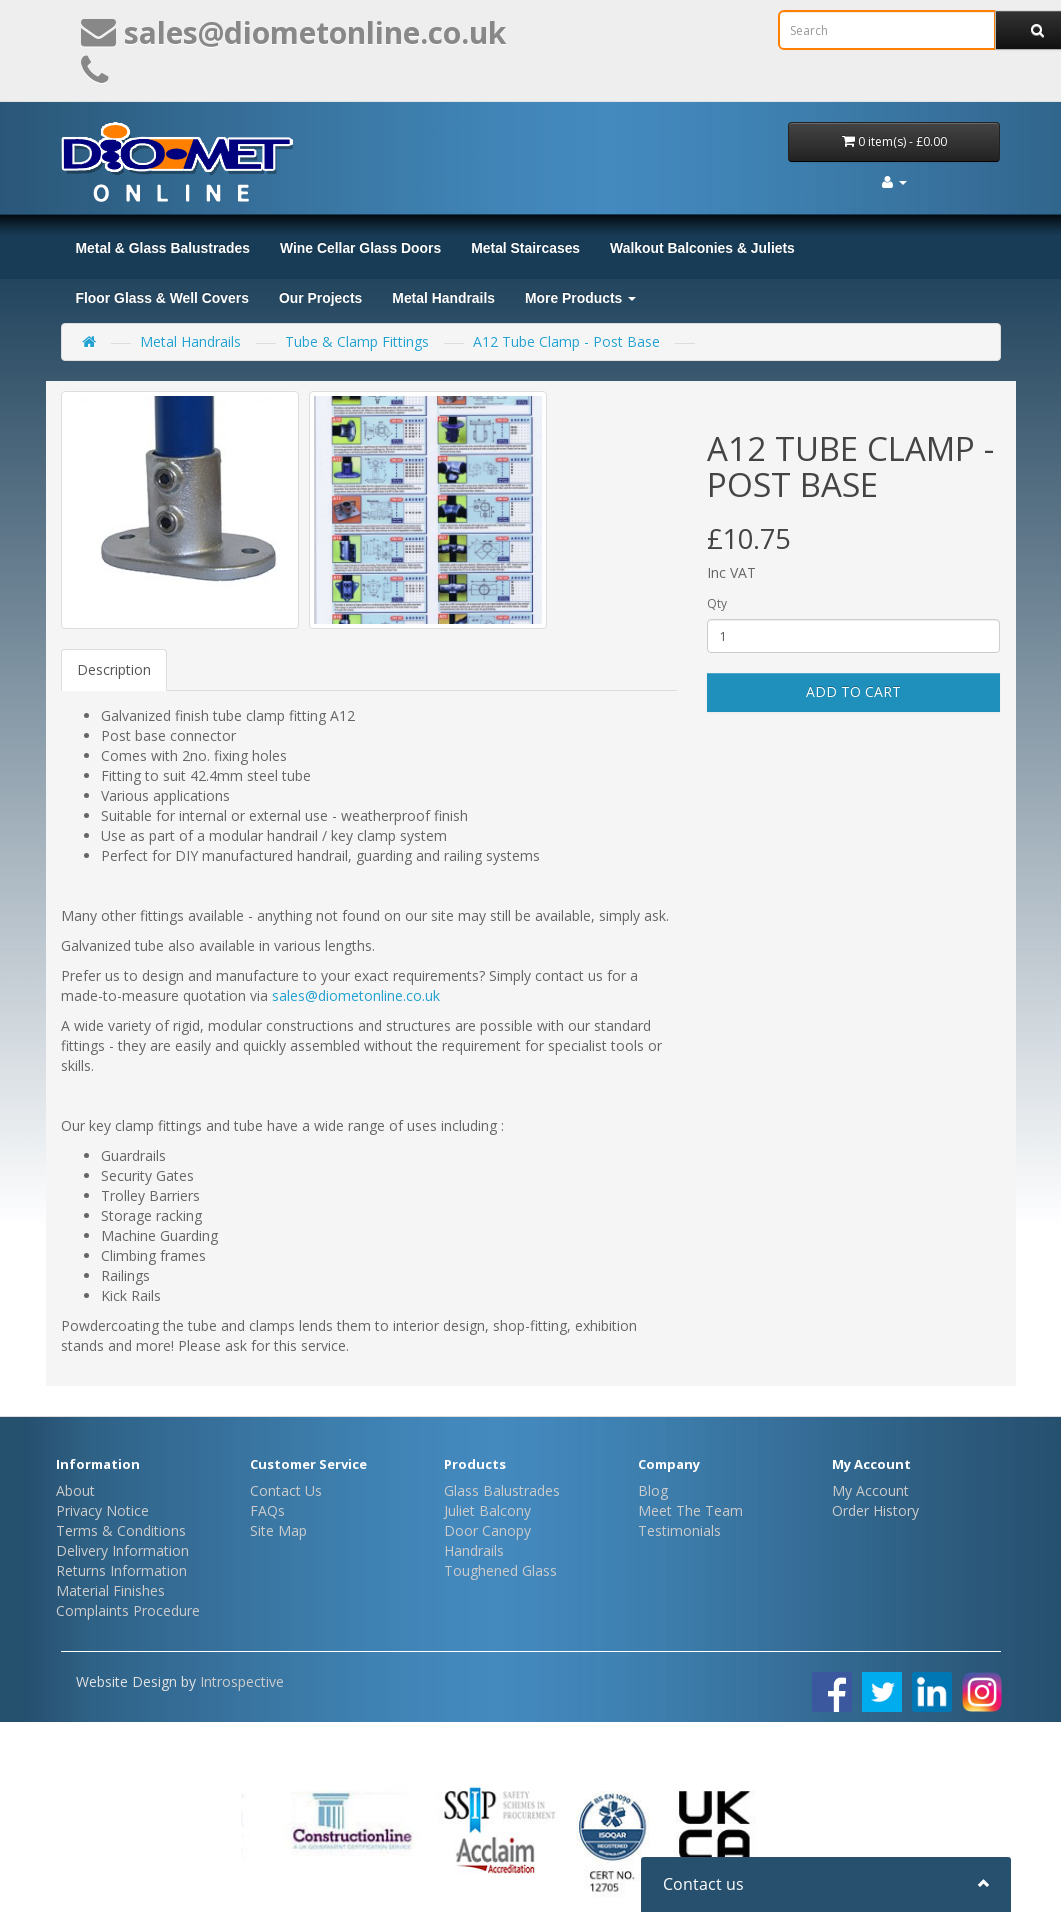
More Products (580, 298)
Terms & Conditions (121, 1530)
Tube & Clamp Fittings (357, 341)
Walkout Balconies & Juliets (702, 248)
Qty (717, 603)
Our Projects (320, 298)
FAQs (267, 1510)
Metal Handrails (443, 298)
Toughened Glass (500, 1570)
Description (114, 669)
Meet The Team (690, 1510)
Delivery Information (122, 1550)
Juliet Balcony (487, 1510)
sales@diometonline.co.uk (356, 995)
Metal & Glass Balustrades (163, 248)
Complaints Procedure (128, 1610)
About (75, 1490)
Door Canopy (487, 1530)
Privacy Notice (102, 1510)
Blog (653, 1490)
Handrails (474, 1550)
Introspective (242, 1681)
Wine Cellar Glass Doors (360, 248)
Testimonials (679, 1530)
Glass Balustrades (502, 1490)
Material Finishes (110, 1590)
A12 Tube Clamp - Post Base (566, 341)
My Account (870, 1490)
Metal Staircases (525, 248)
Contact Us (286, 1490)
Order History (875, 1510)
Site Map (278, 1530)
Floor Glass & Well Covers (162, 298)
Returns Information (121, 1570)
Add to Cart (853, 691)
